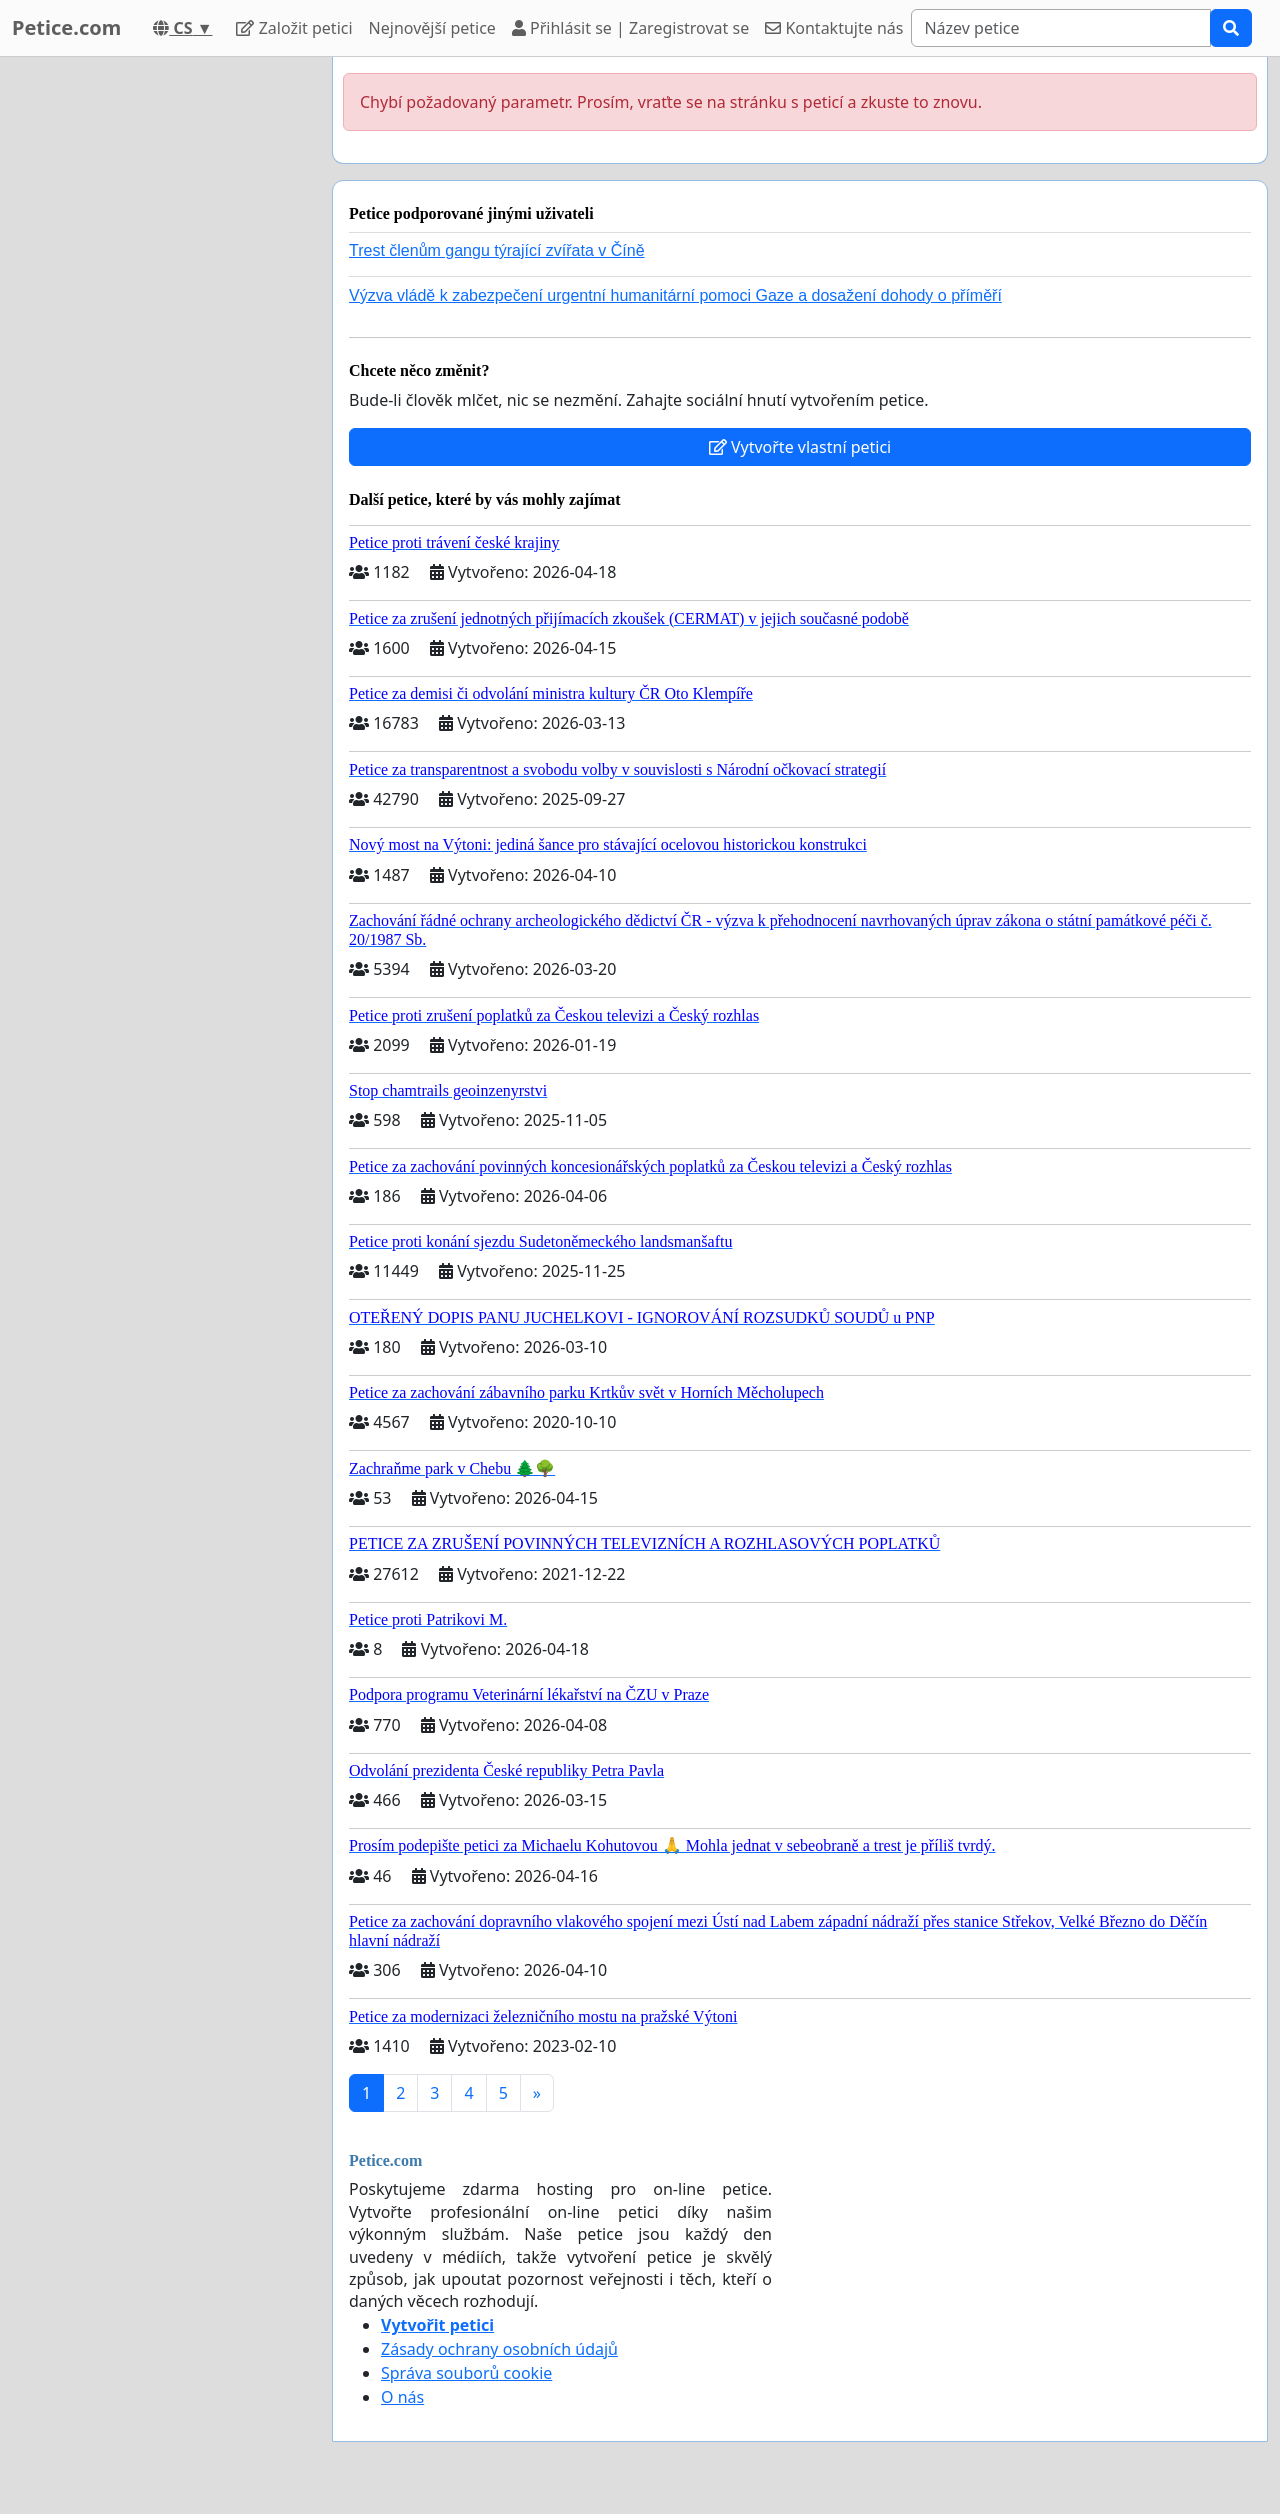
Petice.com (66, 27)
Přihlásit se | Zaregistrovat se (630, 28)
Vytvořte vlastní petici (800, 447)
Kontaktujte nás (834, 28)
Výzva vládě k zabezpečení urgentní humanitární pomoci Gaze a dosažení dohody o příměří (675, 295)
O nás (402, 2397)
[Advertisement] (160, 357)
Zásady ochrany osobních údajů (499, 2349)
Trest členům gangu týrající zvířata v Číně (497, 250)
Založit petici (294, 28)
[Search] (1061, 28)
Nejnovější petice (432, 28)
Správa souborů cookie (466, 2373)
